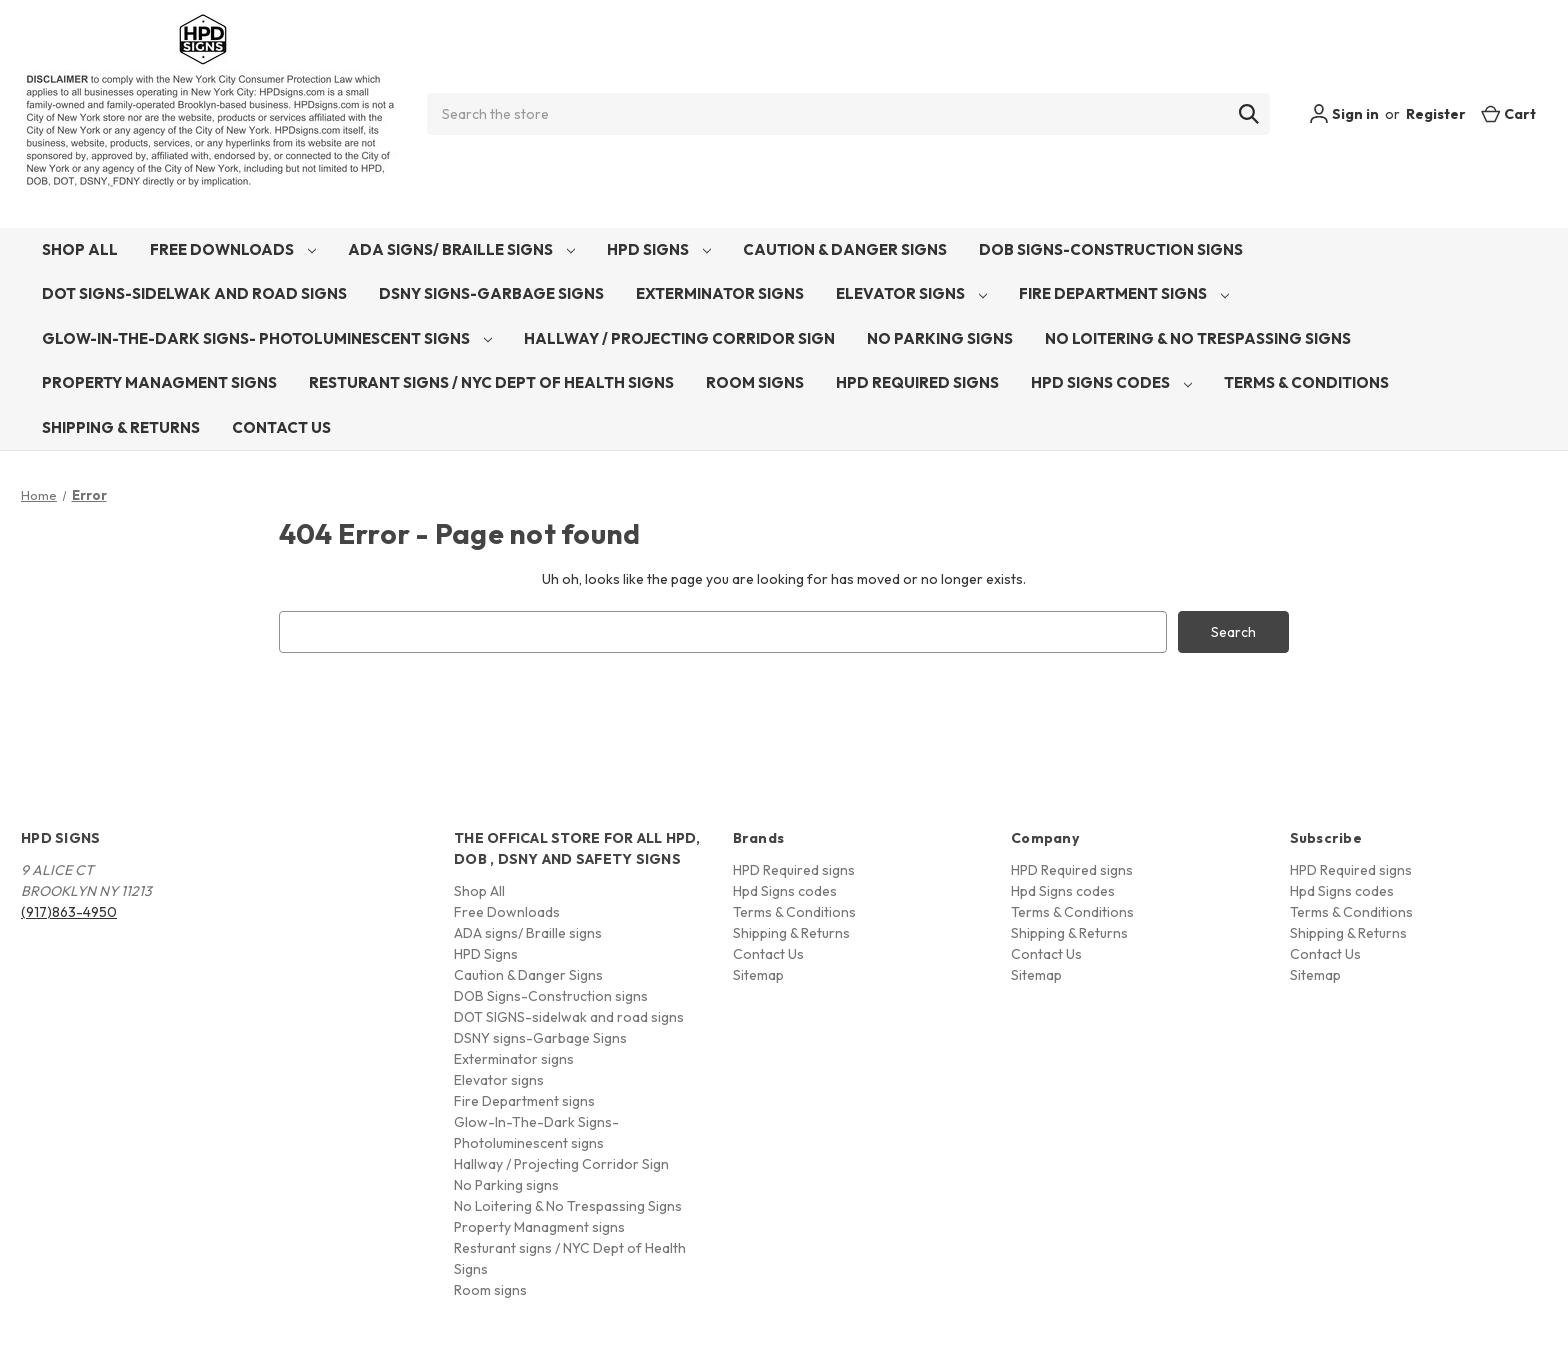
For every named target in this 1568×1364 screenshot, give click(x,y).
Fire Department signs (1124, 293)
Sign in (1344, 114)
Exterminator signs (720, 293)
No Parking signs (940, 338)
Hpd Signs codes (1111, 382)
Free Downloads (233, 249)
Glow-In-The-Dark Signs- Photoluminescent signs (267, 338)
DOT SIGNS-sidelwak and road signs (194, 293)
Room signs (755, 382)
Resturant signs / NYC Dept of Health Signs (491, 382)
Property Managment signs (159, 382)
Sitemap (758, 975)
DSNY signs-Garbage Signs (491, 293)
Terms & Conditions (1306, 382)
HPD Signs (659, 249)
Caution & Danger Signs (845, 249)
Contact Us (281, 427)
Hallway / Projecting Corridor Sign (679, 338)
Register (1436, 114)
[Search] (1249, 114)
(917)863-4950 (69, 912)
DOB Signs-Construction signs (1111, 249)
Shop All (80, 249)
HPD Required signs (917, 382)
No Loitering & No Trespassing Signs (1198, 338)
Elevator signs (911, 293)
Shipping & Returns (121, 427)
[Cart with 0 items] (1508, 114)
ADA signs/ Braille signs (461, 249)
